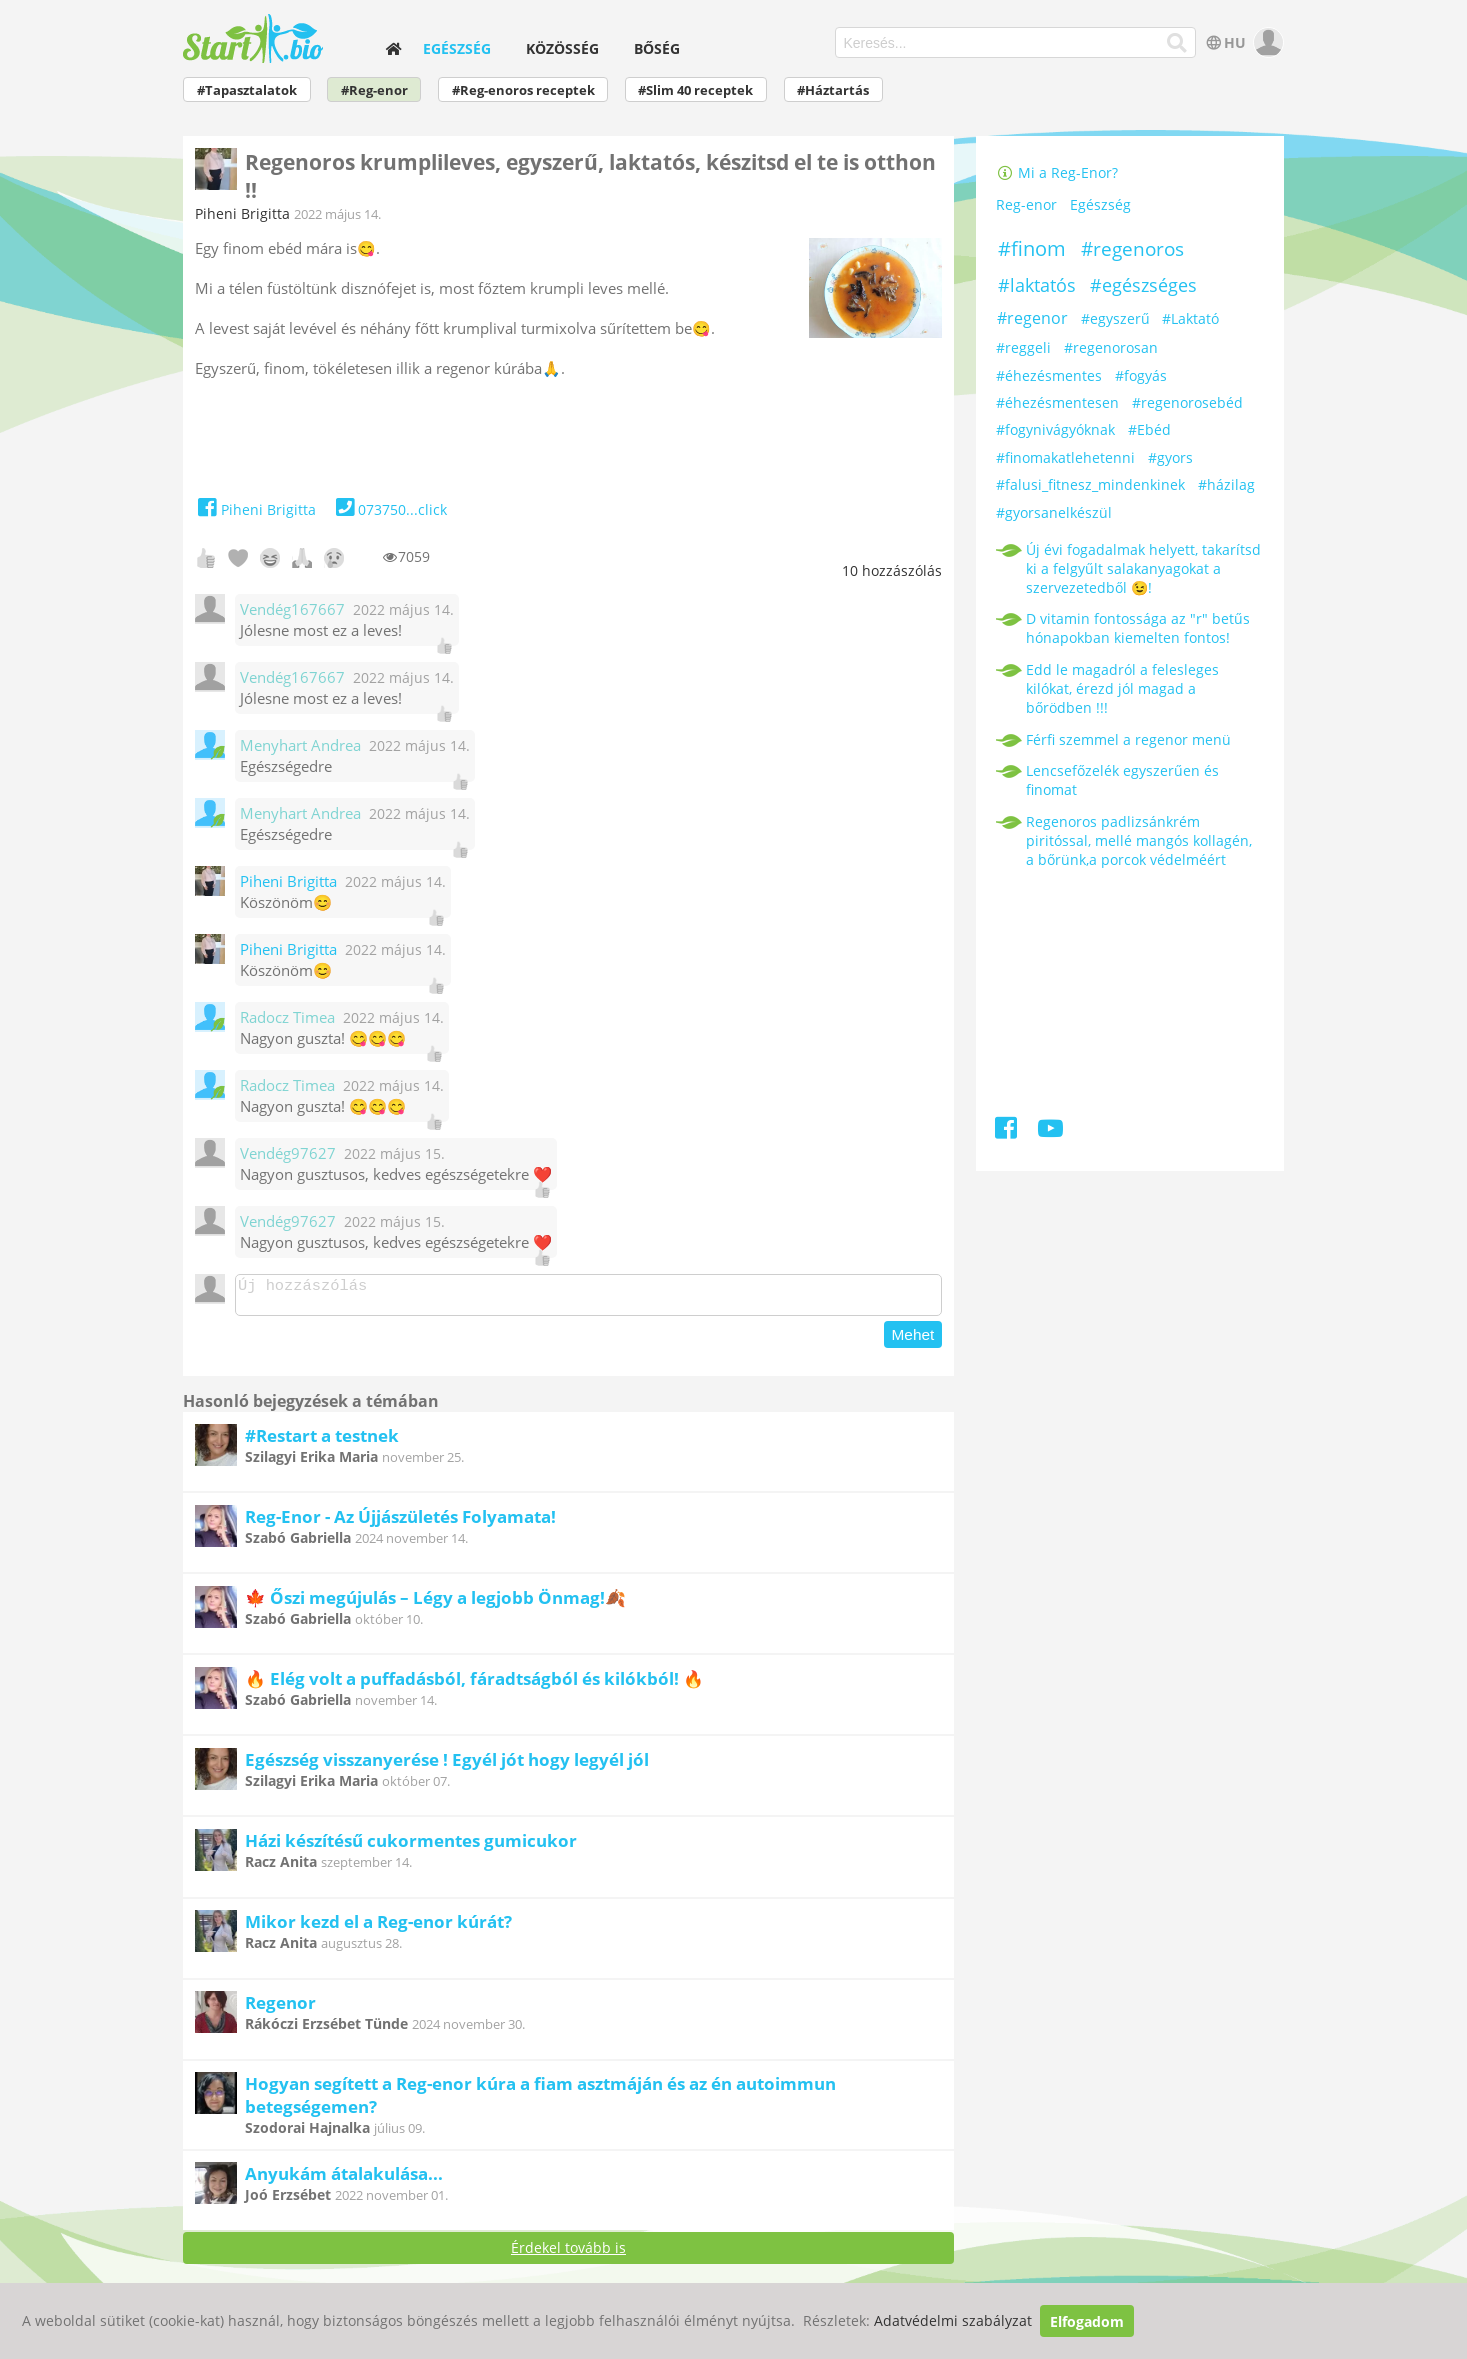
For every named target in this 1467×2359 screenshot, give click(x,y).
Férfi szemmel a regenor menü (1128, 739)
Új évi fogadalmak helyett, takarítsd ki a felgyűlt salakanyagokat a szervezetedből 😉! (1143, 568)
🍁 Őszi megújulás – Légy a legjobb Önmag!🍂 (435, 1603)
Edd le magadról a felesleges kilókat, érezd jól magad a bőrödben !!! (1122, 688)
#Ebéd (1149, 429)
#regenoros (1132, 249)
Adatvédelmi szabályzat (953, 2321)
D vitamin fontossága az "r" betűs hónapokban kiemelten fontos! (1138, 628)
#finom (1032, 248)
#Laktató (1190, 318)
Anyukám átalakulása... (344, 2179)
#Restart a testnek (322, 1441)
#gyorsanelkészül (1054, 512)
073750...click (389, 509)
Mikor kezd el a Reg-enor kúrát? (378, 1927)
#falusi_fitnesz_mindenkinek (1090, 484)
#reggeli (1023, 347)
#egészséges (1143, 285)
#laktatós (1037, 285)
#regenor (1032, 318)
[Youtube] (1050, 1131)
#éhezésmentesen (1057, 402)
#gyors (1170, 457)
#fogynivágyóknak (1055, 429)
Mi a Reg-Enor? (1057, 172)
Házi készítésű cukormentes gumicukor (411, 1846)
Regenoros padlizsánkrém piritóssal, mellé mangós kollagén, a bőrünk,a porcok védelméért (1139, 840)
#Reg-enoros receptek (523, 90)
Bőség (657, 48)
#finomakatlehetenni (1065, 457)
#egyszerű (1115, 318)
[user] (1266, 42)
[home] (393, 48)
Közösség (562, 48)
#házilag (1226, 484)
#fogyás (1141, 375)
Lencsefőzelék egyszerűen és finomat (1122, 780)
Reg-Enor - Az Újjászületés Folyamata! (400, 1522)
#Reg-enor (374, 90)
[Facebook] (1007, 1131)
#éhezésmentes (1049, 375)
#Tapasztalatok (247, 90)
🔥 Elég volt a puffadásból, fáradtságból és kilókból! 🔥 (474, 1684)
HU (1223, 42)
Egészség (457, 48)
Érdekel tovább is (568, 2253)
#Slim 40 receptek (695, 90)
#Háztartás (833, 90)
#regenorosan (1111, 347)
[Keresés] (1177, 43)
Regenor (280, 2008)
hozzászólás (892, 570)
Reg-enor (1026, 205)
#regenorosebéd (1187, 402)
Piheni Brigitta (242, 213)
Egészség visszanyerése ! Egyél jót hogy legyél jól (447, 1765)
